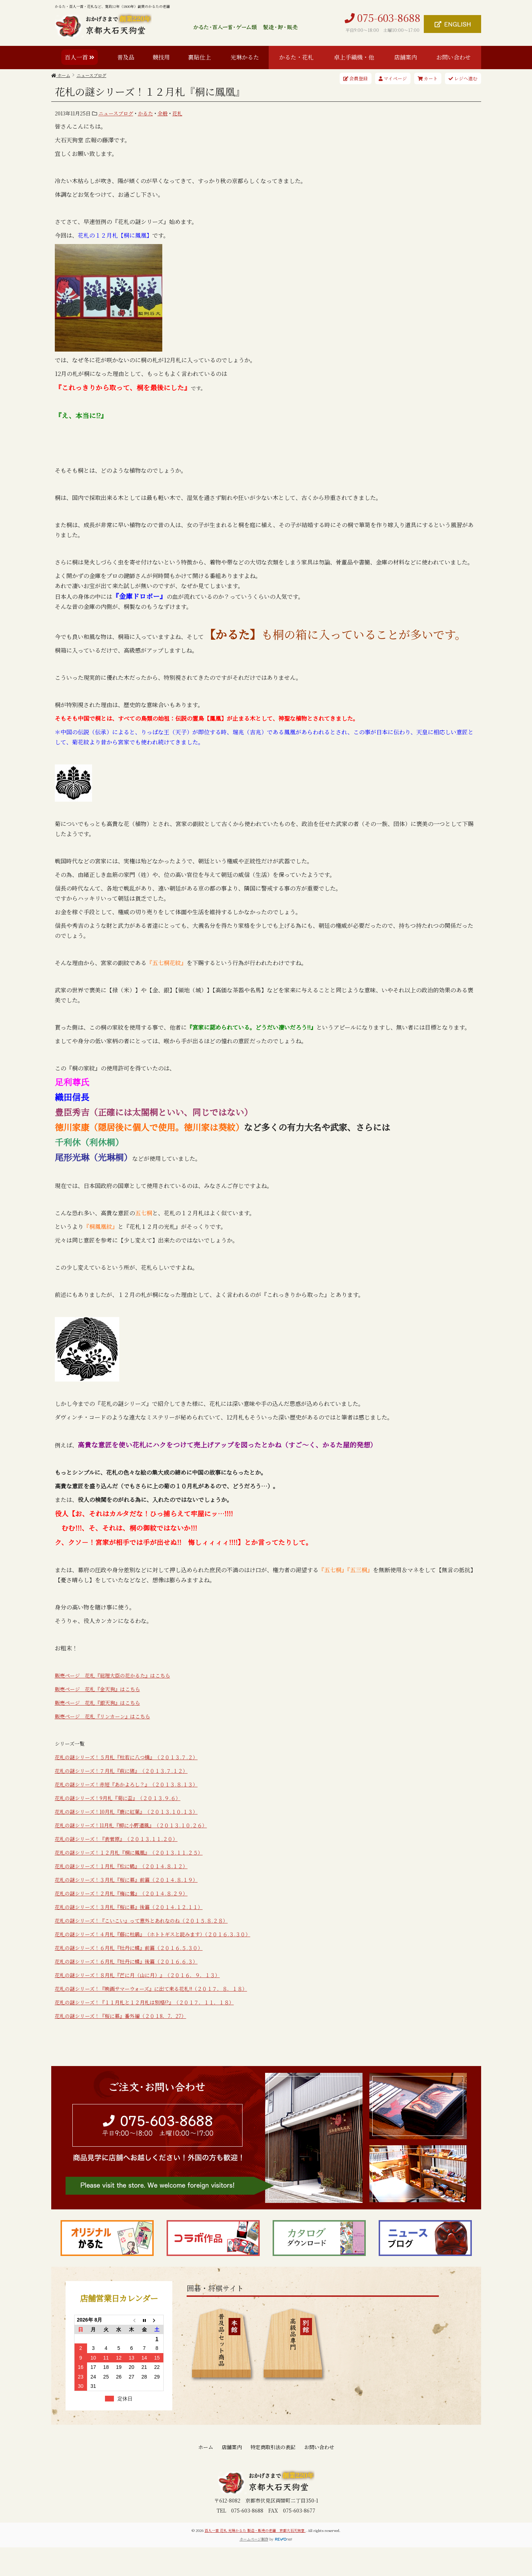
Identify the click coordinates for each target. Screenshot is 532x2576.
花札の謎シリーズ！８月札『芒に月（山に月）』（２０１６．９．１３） (137, 1975)
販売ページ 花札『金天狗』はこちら (97, 1689)
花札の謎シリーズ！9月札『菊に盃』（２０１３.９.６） (118, 1798)
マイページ (393, 78)
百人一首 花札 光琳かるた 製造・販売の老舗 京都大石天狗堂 (255, 2530)
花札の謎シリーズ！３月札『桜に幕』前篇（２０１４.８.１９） (126, 1879)
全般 (163, 113)
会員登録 (355, 78)
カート (428, 78)
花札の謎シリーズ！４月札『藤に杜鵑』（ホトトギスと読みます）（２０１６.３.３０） (152, 1934)
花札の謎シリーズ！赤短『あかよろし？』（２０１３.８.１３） (126, 1784)
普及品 (125, 57)
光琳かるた (244, 57)
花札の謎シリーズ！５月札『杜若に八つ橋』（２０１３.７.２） (126, 1757)
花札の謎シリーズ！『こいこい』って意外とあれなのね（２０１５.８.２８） (141, 1920)
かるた (145, 113)
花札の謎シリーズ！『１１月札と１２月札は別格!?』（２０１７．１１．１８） (144, 2002)
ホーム (205, 2447)
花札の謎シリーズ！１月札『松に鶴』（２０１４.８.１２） (121, 1866)
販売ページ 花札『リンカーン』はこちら (102, 1716)
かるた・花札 (296, 57)
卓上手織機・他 (354, 57)
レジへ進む (463, 78)
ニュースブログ (116, 113)
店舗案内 (405, 57)
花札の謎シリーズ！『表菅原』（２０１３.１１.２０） (116, 1838)
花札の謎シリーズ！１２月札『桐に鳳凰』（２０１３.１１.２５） (129, 1852)
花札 (177, 113)
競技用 (161, 57)
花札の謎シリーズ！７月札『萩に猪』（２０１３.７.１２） (121, 1770)
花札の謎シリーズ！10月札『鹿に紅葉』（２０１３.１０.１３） (126, 1811)
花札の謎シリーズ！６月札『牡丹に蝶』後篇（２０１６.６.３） (126, 1961)
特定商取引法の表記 (273, 2447)
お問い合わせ (453, 57)
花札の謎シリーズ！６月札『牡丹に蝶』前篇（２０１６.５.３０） (129, 1947)
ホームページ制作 (254, 2539)
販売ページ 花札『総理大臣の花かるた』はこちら (112, 1675)
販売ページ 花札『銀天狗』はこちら (97, 1702)
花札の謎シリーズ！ (77, 1906)
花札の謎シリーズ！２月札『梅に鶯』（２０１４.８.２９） (121, 1893)
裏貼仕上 (199, 57)
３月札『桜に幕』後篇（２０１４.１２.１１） (151, 1906)
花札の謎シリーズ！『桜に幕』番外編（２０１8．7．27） (120, 2015)
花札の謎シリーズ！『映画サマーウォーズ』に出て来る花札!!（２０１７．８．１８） (151, 1988)
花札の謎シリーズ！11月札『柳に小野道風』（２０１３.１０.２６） (131, 1825)
